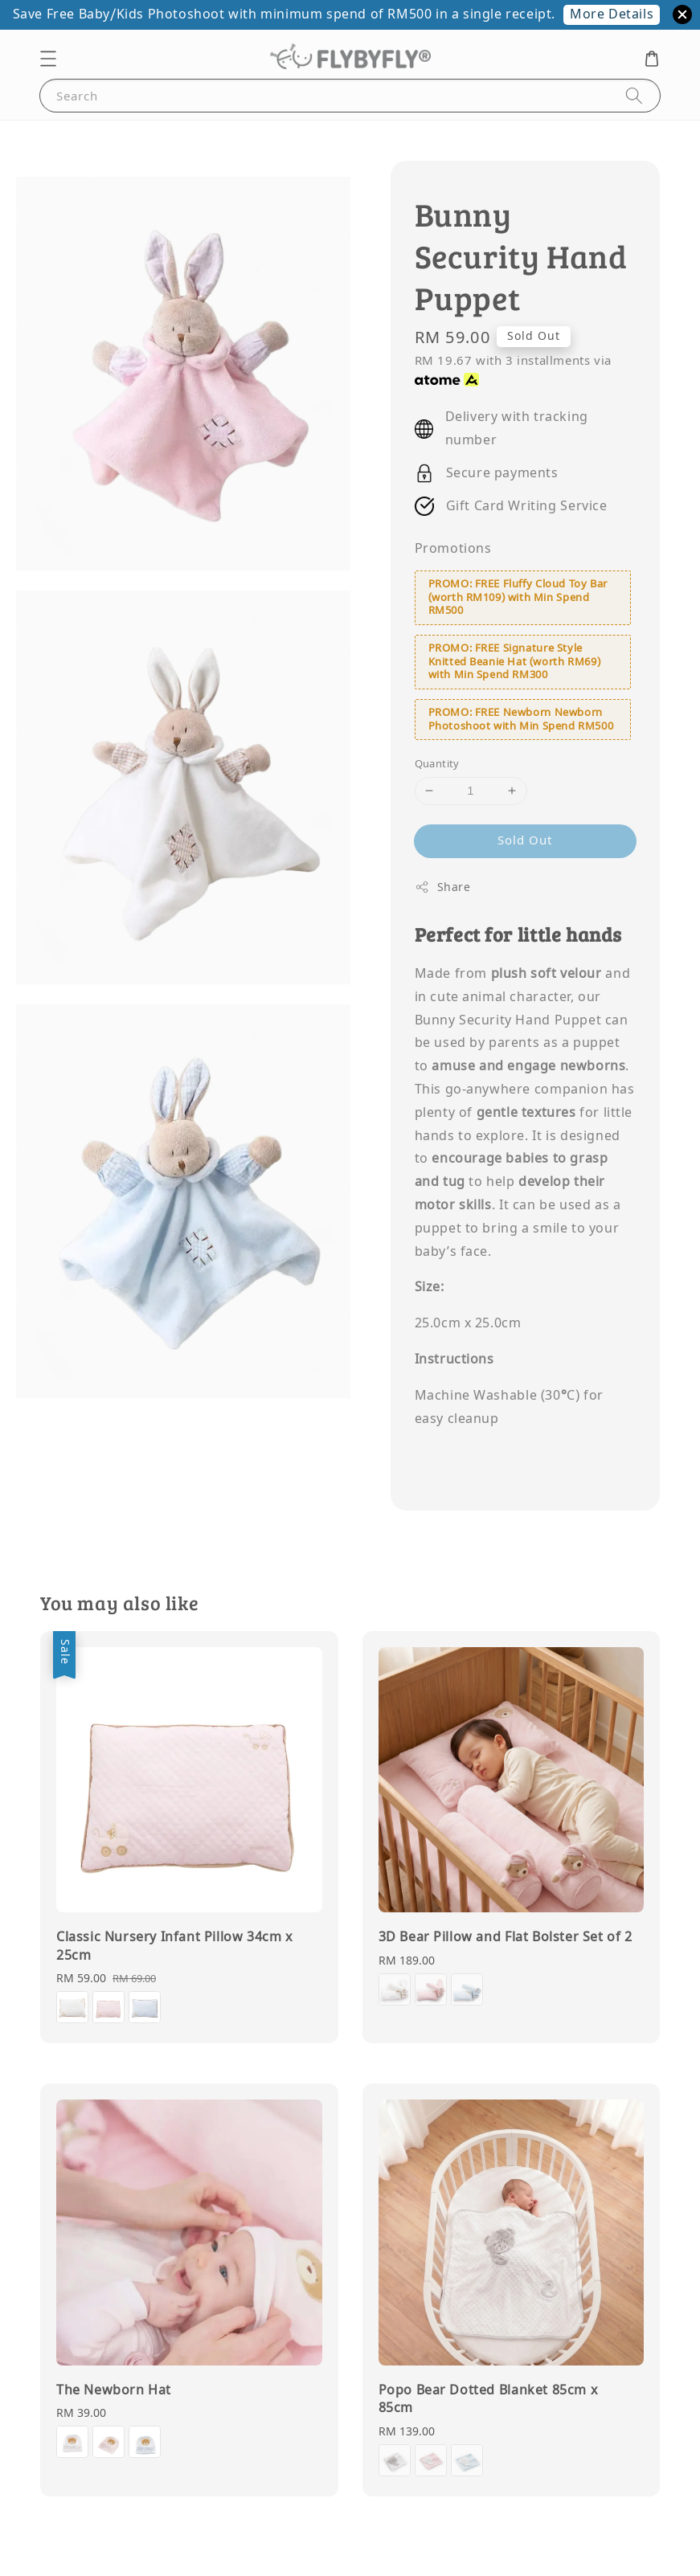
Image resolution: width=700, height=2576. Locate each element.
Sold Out (524, 840)
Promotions (453, 548)
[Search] (634, 95)
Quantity (437, 763)
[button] (48, 58)
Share (443, 887)
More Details (611, 14)
